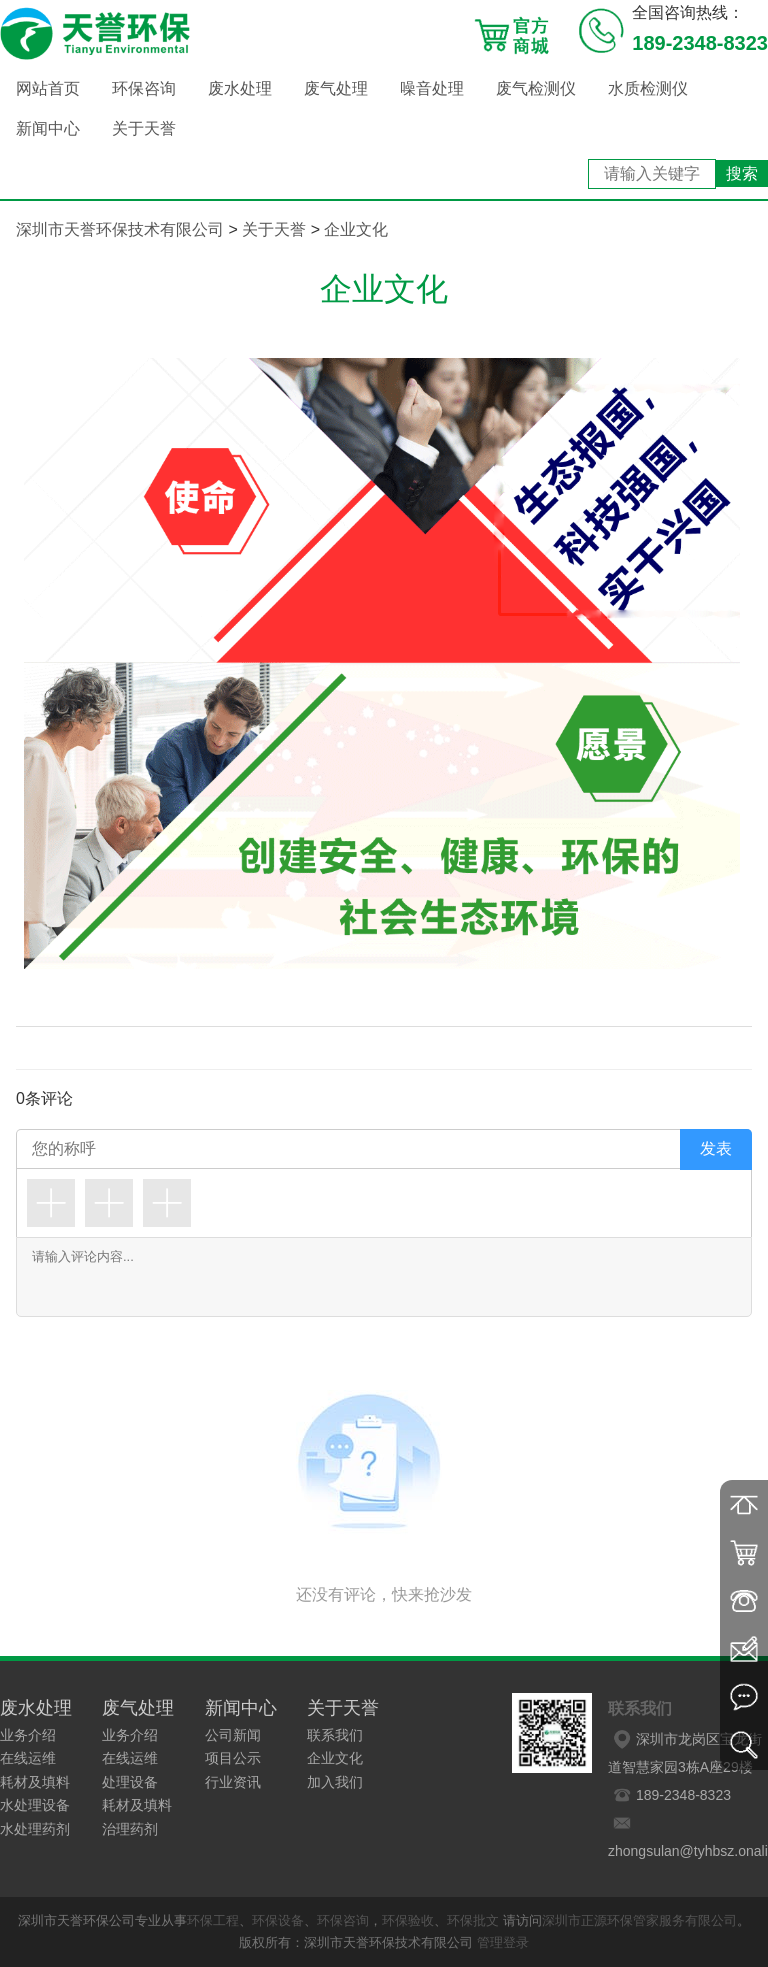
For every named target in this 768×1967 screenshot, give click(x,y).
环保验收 (408, 1920)
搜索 (742, 173)
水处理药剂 (35, 1829)
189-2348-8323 (669, 1795)
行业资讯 (233, 1782)
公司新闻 (233, 1735)
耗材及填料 (35, 1782)
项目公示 (233, 1758)
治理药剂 (130, 1829)
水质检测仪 (648, 88)
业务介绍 (28, 1735)
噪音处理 (432, 88)
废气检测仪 (536, 88)
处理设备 (130, 1782)
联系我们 (335, 1735)
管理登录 (503, 1942)
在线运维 (28, 1758)
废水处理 (240, 88)
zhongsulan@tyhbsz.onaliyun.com (688, 1834)
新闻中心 (48, 128)
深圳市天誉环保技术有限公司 (120, 229)
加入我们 (335, 1782)
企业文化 (356, 229)
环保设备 (278, 1920)
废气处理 (336, 88)
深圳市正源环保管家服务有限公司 (639, 1920)
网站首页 (48, 88)
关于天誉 (144, 128)
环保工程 (213, 1920)
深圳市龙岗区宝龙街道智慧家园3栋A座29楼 (685, 1750)
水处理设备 (35, 1805)
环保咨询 (144, 88)
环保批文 (473, 1920)
